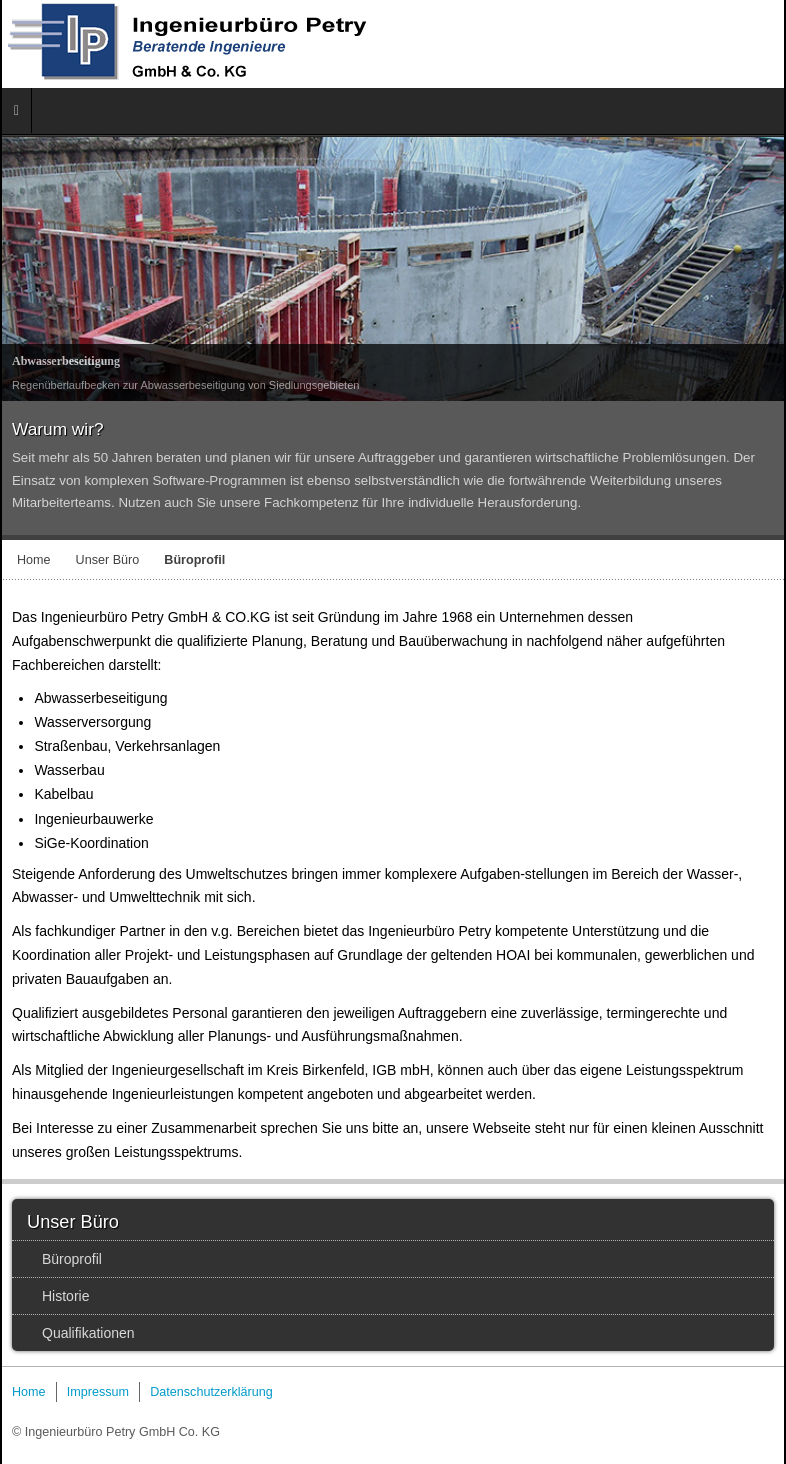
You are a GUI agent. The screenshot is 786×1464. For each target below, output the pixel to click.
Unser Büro (108, 560)
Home (34, 560)
